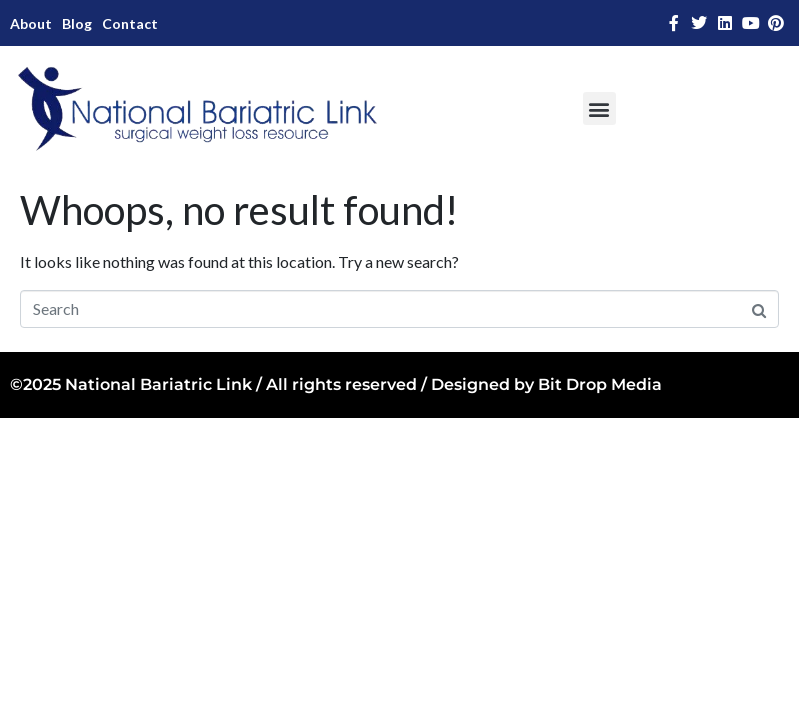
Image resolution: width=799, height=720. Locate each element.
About (31, 23)
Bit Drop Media (600, 384)
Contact (130, 23)
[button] (599, 108)
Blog (77, 23)
